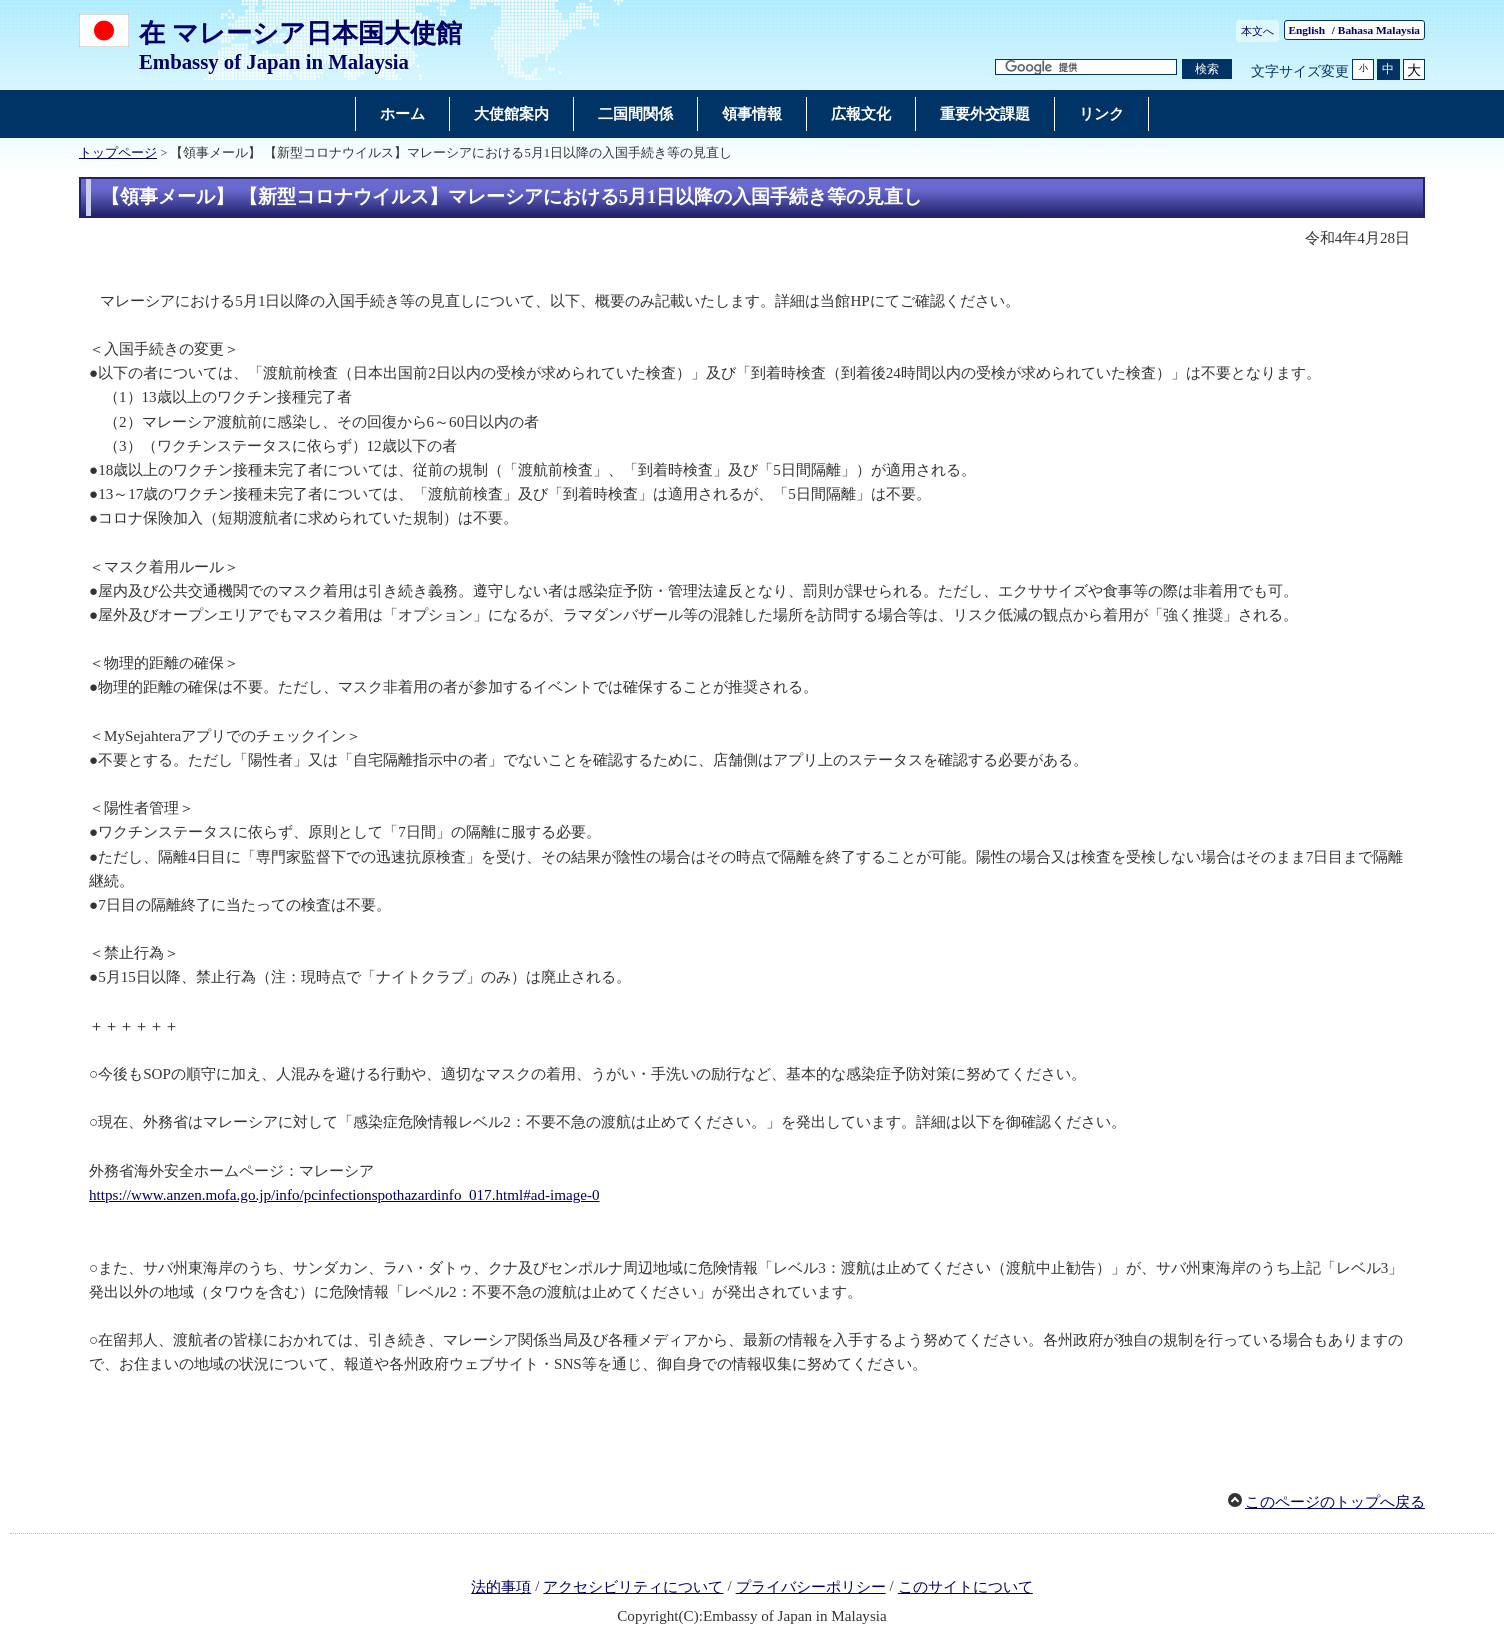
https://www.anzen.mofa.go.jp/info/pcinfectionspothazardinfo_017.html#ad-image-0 (344, 1195)
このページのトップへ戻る (1335, 1502)
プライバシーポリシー (811, 1587)
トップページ (118, 153)
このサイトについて (965, 1587)
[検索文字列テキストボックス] (1086, 67)
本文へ (1257, 31)
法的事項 (501, 1587)
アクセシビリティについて (633, 1587)
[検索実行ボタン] (1207, 69)
